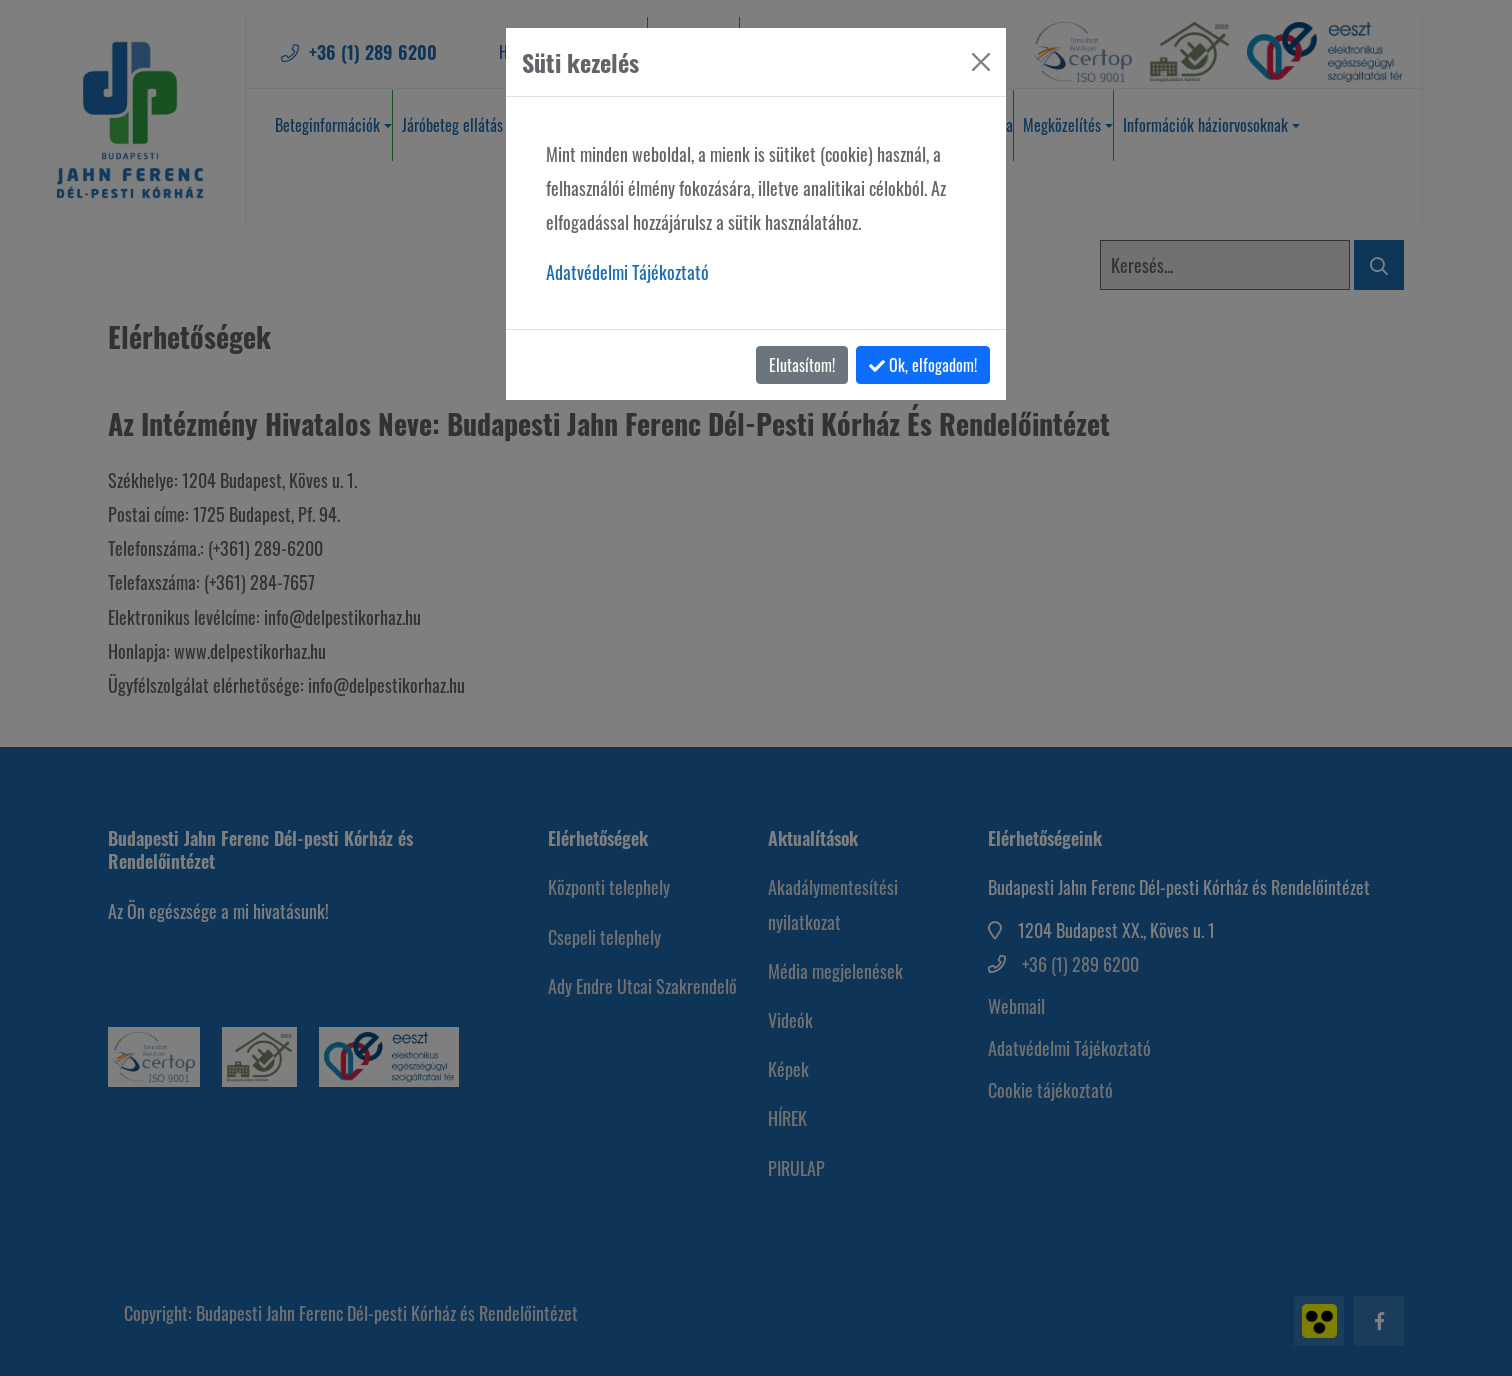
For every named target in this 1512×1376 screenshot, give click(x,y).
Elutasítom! (802, 365)
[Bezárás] (981, 62)
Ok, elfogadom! (923, 365)
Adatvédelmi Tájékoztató (627, 272)
